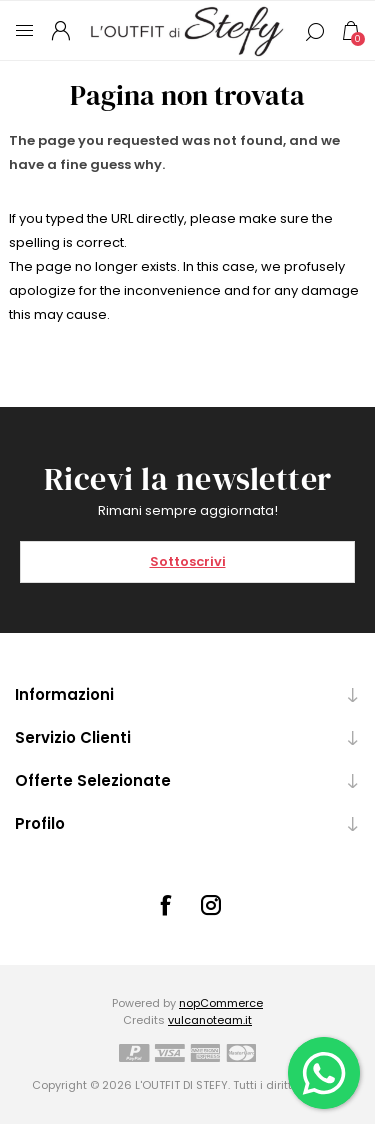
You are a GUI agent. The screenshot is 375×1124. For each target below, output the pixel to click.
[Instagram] (211, 905)
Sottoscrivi (188, 561)
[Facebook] (165, 905)
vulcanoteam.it (210, 1020)
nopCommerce (221, 1003)
